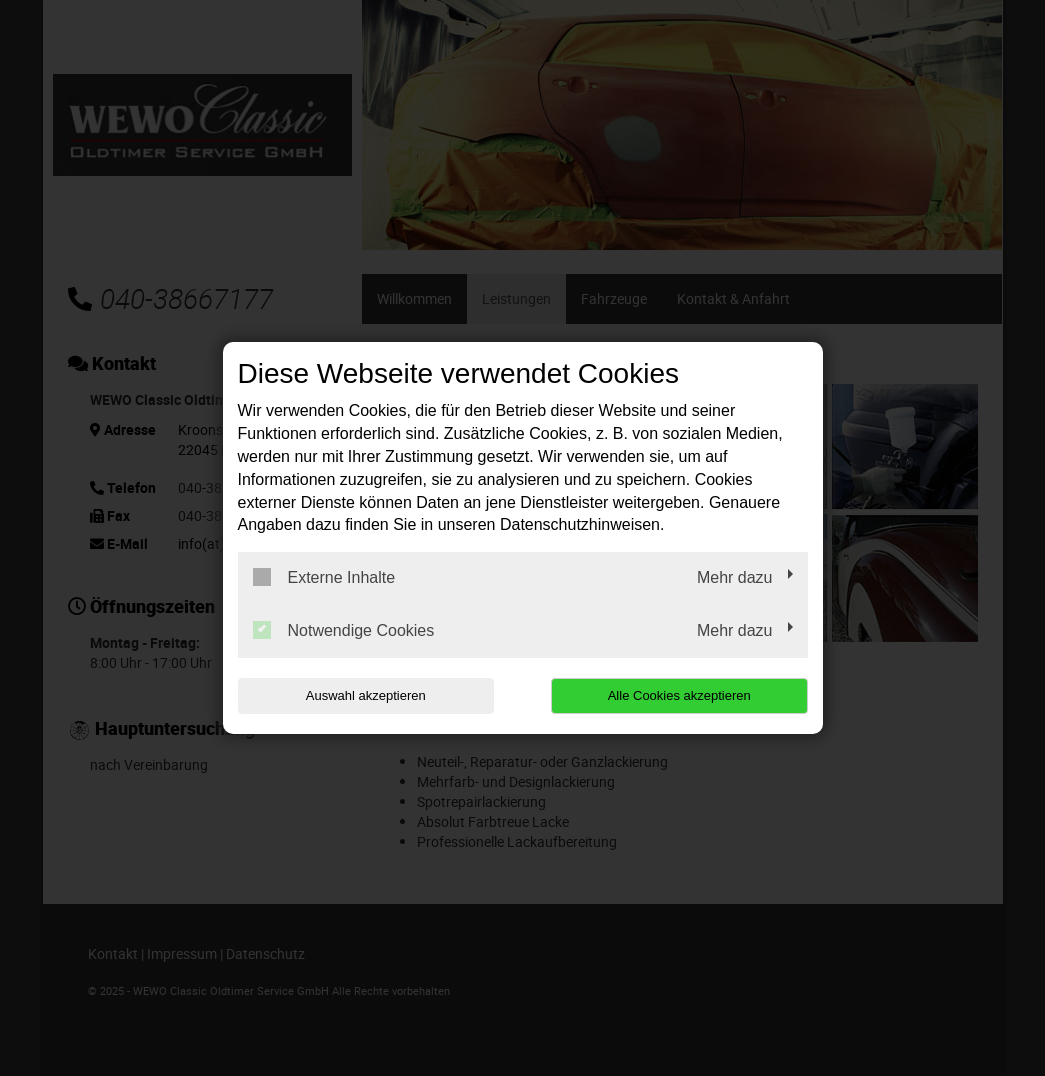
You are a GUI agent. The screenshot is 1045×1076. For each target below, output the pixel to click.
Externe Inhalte (324, 577)
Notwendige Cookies (344, 630)
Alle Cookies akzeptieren (679, 695)
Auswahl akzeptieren (366, 695)
